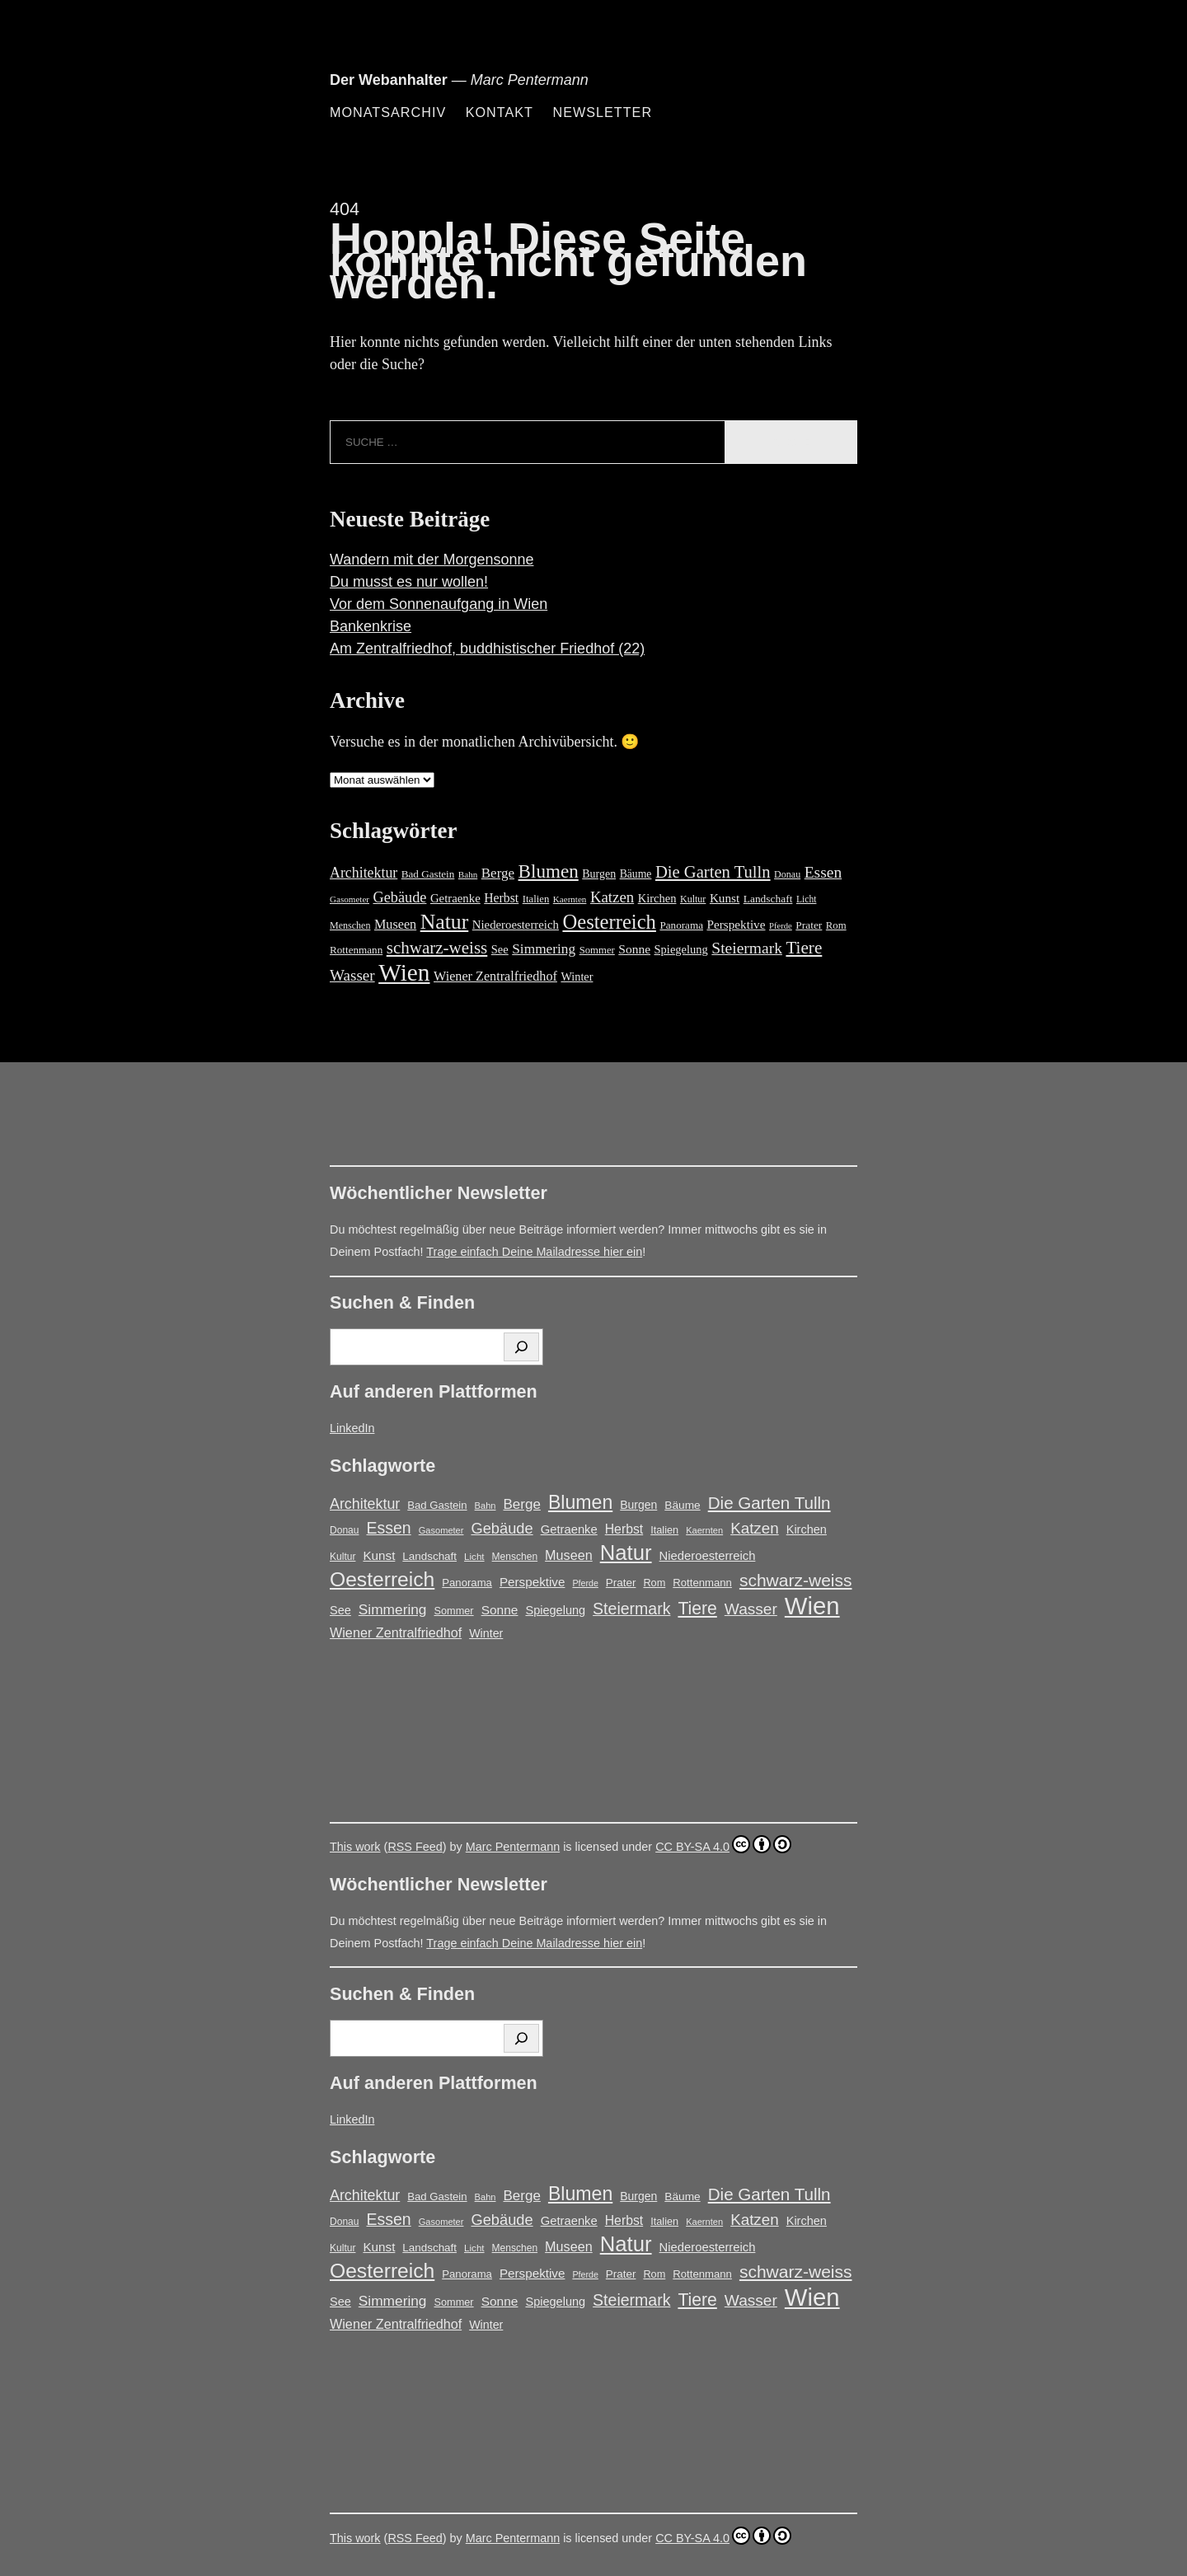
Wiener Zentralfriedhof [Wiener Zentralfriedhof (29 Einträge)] (495, 976)
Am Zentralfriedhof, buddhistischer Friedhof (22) (487, 648)
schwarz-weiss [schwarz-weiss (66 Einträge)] (437, 948)
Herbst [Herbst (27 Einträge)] (501, 898)
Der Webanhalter (389, 80)
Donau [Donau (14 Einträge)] (787, 874)
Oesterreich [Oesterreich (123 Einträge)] (608, 922)
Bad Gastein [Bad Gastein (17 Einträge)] (428, 874)
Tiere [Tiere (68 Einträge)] (804, 948)
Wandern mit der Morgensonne (431, 559)
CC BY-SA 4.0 (723, 1844)
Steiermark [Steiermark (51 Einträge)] (746, 948)
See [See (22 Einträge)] (500, 949)
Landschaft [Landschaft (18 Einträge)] (768, 898)
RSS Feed (414, 1846)
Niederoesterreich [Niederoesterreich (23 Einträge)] (515, 924)
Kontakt (499, 112)
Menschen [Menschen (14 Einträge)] (350, 925)
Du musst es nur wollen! (409, 582)
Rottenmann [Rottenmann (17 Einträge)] (356, 950)
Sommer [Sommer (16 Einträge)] (597, 950)
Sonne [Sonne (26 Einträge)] (634, 949)
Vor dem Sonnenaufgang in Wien (438, 604)
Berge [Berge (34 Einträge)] (497, 873)
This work (355, 1846)
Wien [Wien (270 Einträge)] (403, 972)
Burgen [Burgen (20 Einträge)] (599, 874)
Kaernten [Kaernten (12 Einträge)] (570, 899)
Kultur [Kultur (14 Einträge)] (693, 899)
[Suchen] (521, 1346)
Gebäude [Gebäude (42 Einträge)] (400, 897)
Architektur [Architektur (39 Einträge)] (363, 872)
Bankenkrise (370, 626)
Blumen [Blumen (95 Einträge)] (548, 871)
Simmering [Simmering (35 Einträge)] (543, 949)
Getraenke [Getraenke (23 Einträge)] (455, 898)
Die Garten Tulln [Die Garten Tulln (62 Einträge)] (713, 872)
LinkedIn (352, 1428)
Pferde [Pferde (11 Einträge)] (780, 925)
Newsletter (602, 112)
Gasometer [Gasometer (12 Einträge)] (349, 899)
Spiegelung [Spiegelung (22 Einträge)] (681, 949)
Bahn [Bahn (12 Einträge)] (467, 874)
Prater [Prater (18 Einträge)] (808, 925)
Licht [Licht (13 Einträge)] (806, 899)
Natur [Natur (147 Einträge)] (444, 922)
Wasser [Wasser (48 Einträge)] (352, 975)
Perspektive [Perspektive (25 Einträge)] (735, 924)
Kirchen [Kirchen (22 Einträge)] (657, 898)
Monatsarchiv (388, 112)
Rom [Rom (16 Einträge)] (836, 925)
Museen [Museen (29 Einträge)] (395, 924)
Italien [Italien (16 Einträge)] (536, 899)
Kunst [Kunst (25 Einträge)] (724, 898)
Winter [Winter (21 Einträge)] (577, 976)
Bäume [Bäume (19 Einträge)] (636, 874)
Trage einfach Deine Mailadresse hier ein (534, 1251)
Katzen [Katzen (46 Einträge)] (612, 897)
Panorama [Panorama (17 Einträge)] (681, 925)
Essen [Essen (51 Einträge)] (823, 872)
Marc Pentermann (513, 1846)
